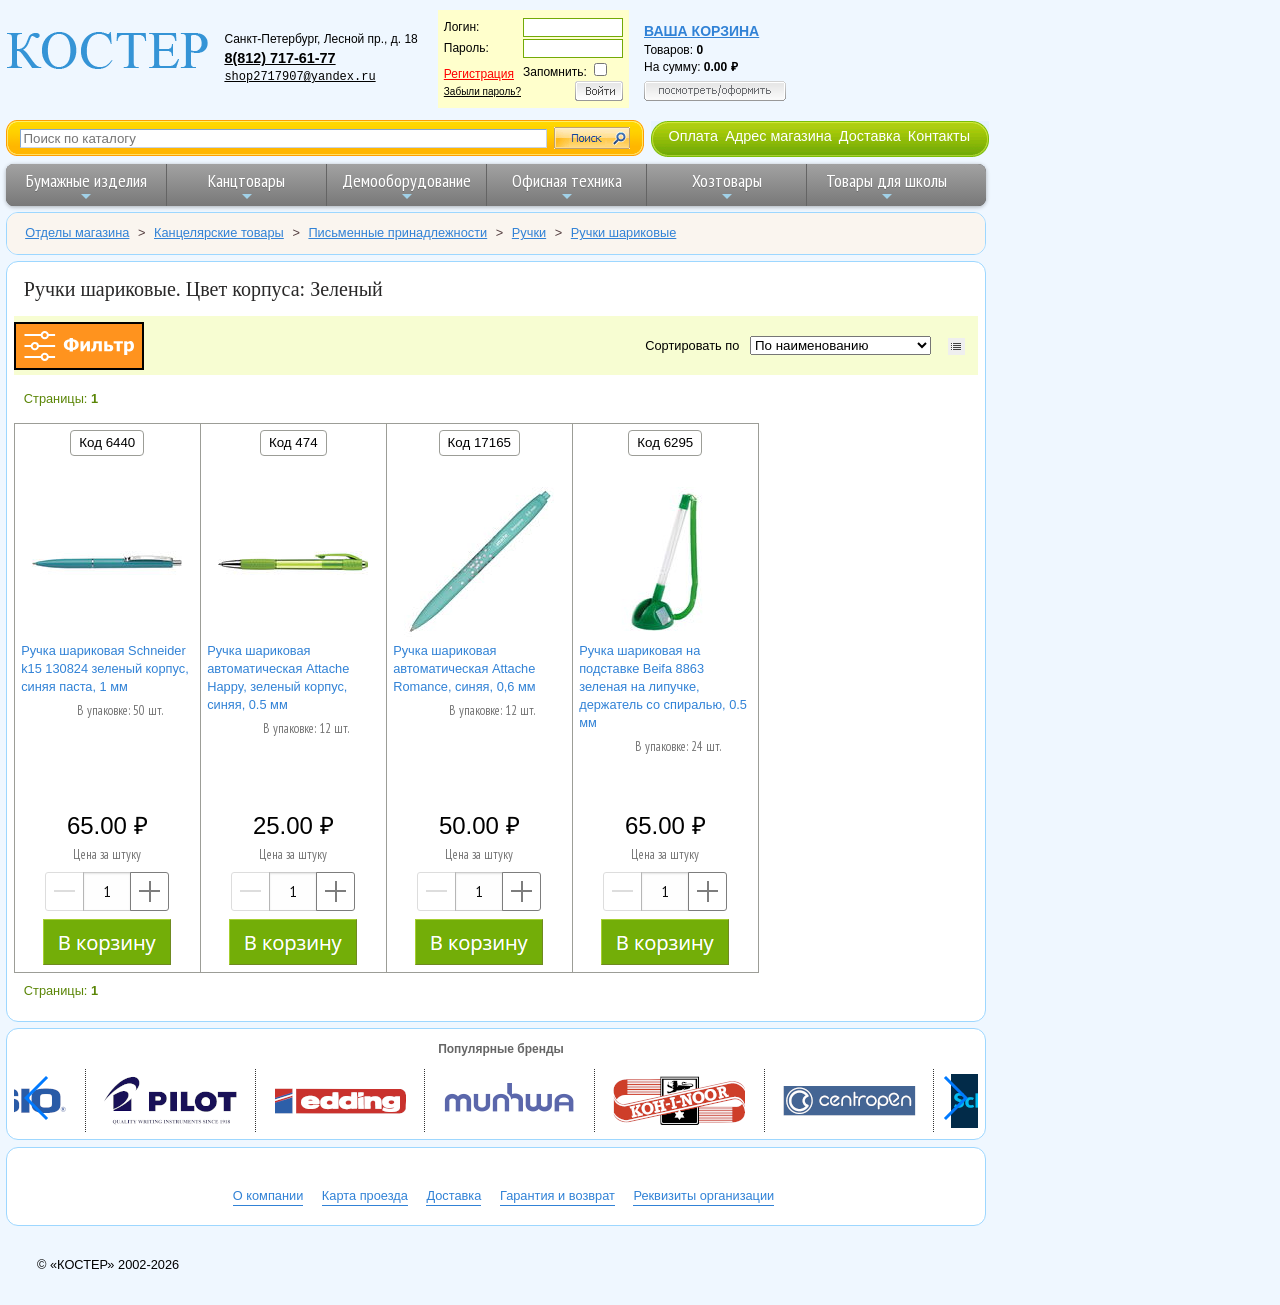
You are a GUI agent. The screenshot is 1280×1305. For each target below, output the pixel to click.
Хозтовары (727, 186)
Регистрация (479, 74)
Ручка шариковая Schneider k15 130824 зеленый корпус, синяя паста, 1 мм (105, 668)
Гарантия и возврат (557, 1195)
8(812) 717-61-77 (279, 58)
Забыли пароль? (482, 91)
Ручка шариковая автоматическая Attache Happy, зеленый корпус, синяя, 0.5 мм (278, 677)
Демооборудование (406, 186)
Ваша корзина (701, 31)
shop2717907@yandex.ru (299, 77)
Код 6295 (665, 442)
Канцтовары (246, 186)
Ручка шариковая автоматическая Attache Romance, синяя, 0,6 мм (464, 668)
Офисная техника (567, 186)
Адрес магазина (778, 136)
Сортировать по (695, 345)
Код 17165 (479, 442)
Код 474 (293, 442)
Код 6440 (107, 442)
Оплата (693, 136)
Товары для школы (886, 186)
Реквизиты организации (703, 1195)
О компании (268, 1195)
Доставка (870, 136)
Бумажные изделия (86, 186)
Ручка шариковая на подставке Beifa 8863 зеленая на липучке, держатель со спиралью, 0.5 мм (663, 686)
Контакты (939, 136)
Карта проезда (365, 1195)
